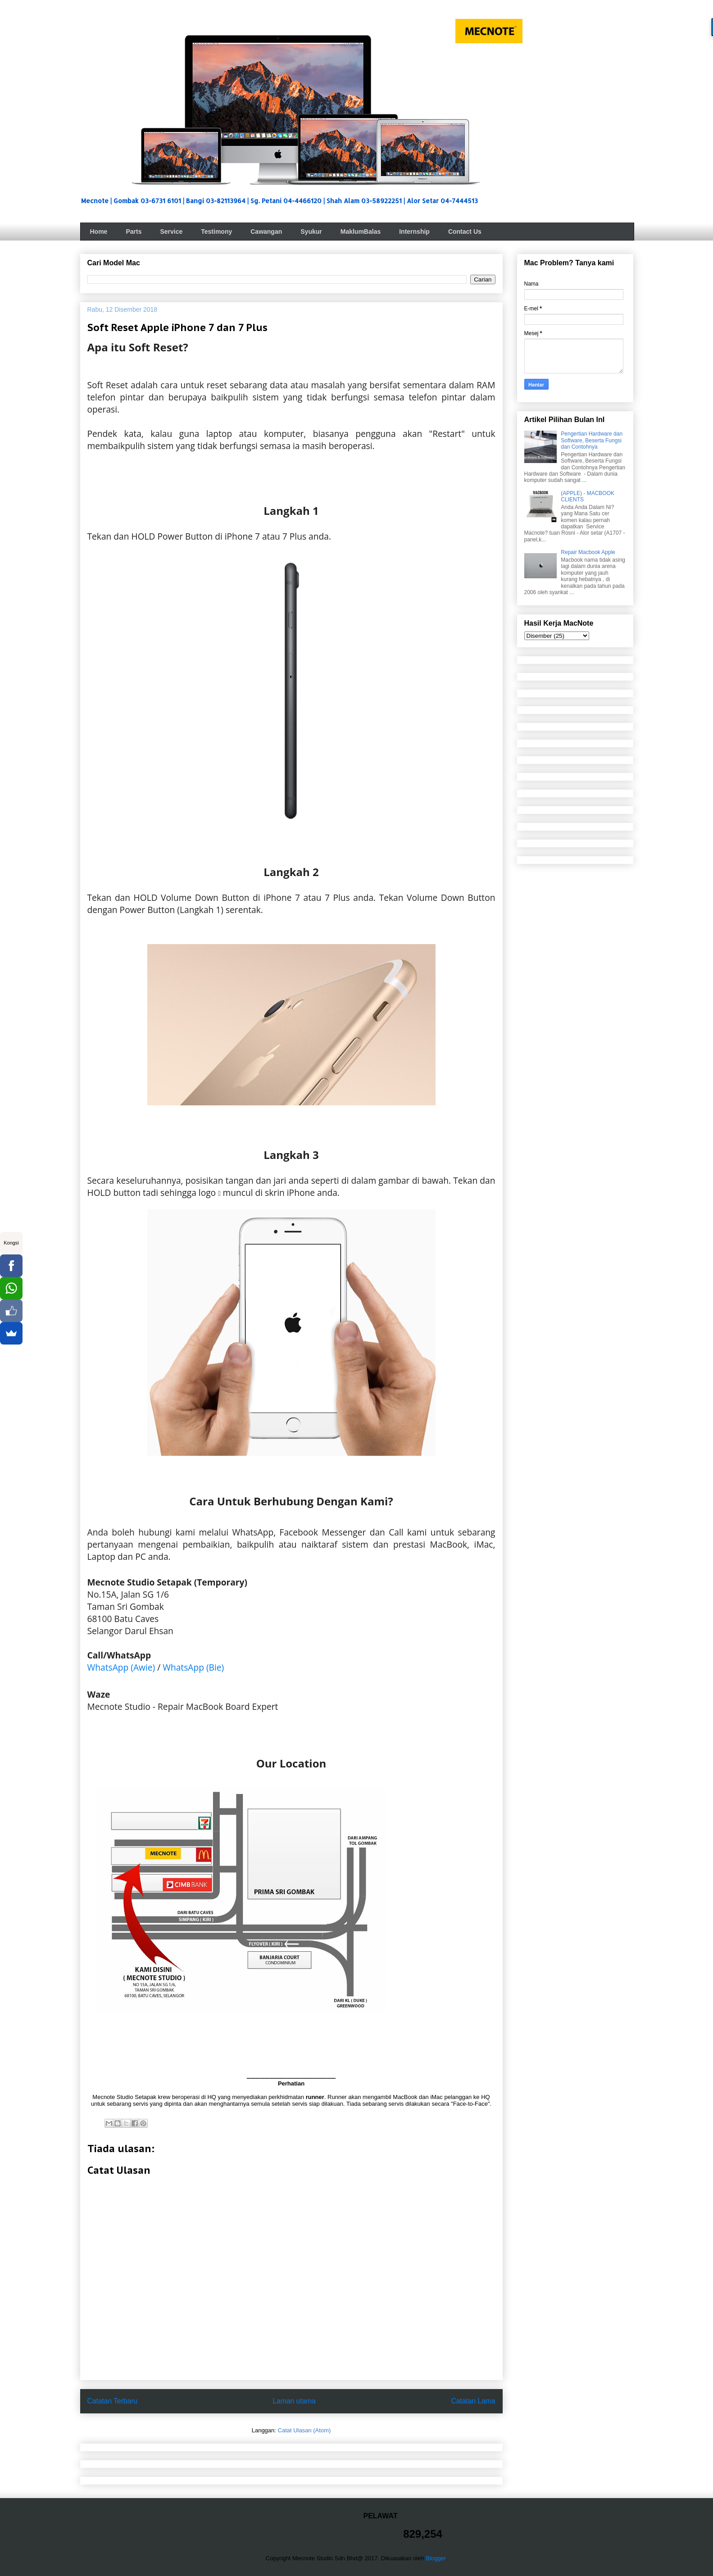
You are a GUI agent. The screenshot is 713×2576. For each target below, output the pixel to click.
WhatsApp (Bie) (193, 1667)
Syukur (311, 231)
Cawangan (266, 231)
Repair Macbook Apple (588, 552)
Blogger (436, 2558)
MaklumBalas (361, 231)
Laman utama (294, 2401)
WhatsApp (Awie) (121, 1667)
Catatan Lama (473, 2401)
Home (99, 231)
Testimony (216, 231)
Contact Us (464, 231)
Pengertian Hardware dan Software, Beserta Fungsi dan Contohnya (591, 440)
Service (171, 231)
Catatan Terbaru (112, 2401)
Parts (133, 231)
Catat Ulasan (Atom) (304, 2430)
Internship (414, 231)
